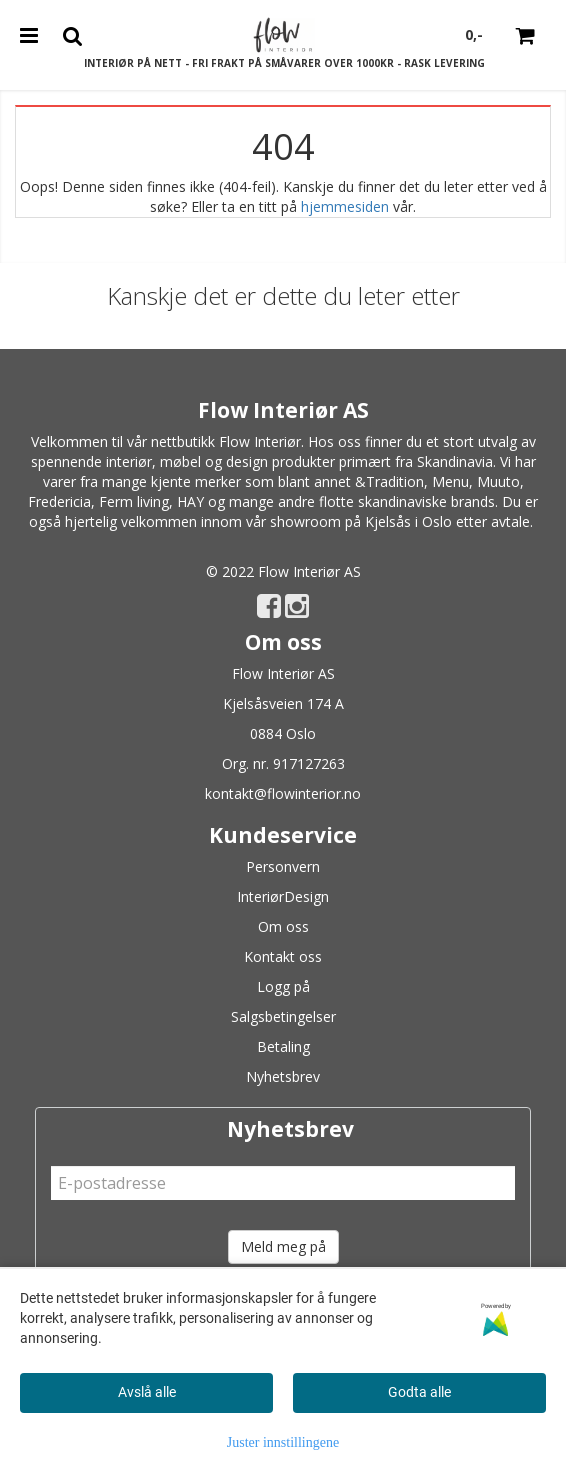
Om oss (283, 926)
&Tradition (389, 481)
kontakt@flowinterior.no (283, 793)
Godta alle (419, 1392)
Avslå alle (147, 1392)
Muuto (498, 481)
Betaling (283, 1046)
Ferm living (134, 501)
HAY (190, 501)
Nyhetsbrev (283, 1076)
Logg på (283, 986)
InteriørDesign (283, 896)
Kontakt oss (283, 956)
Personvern (283, 866)
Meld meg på (283, 1246)
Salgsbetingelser (283, 1016)
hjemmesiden (345, 206)
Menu (450, 481)
